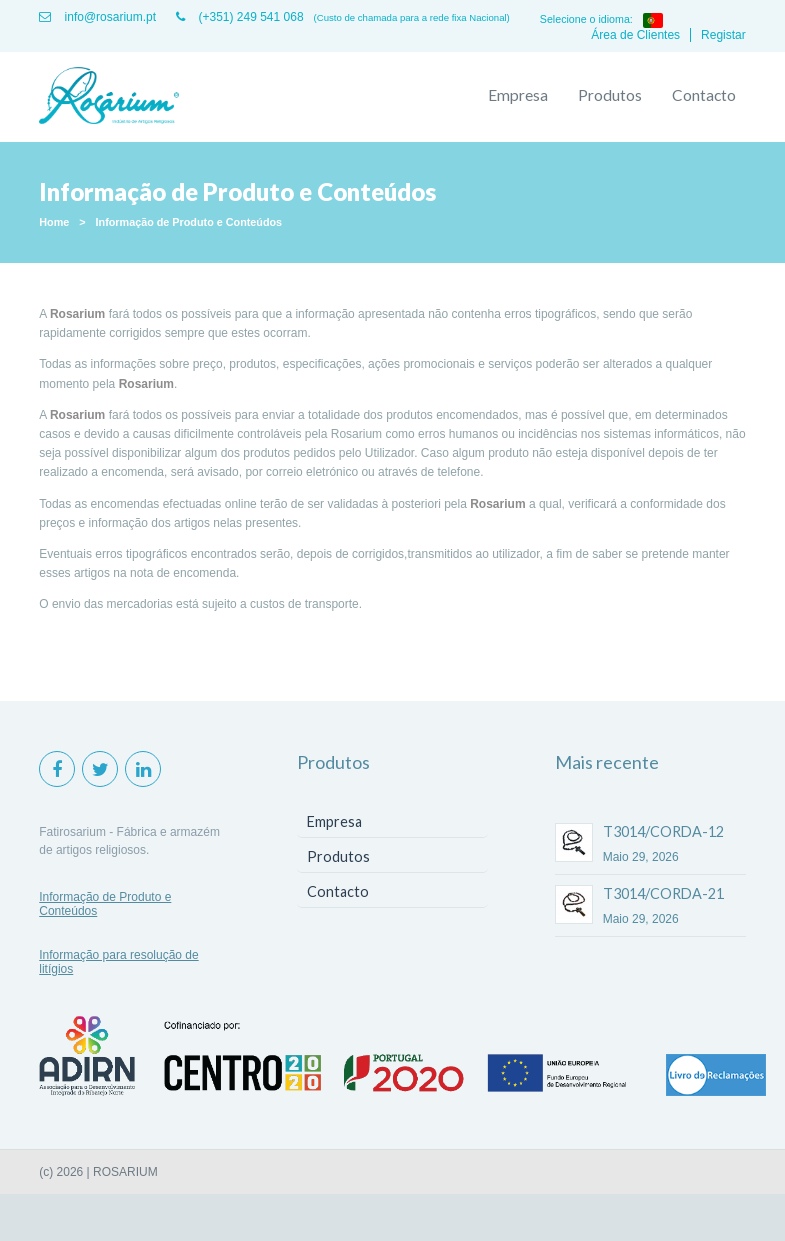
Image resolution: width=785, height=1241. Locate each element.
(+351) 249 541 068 (239, 17)
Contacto (704, 95)
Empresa (518, 95)
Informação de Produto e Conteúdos (189, 222)
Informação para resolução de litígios (118, 962)
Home (54, 222)
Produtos (610, 95)
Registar (723, 35)
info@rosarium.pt (97, 17)
